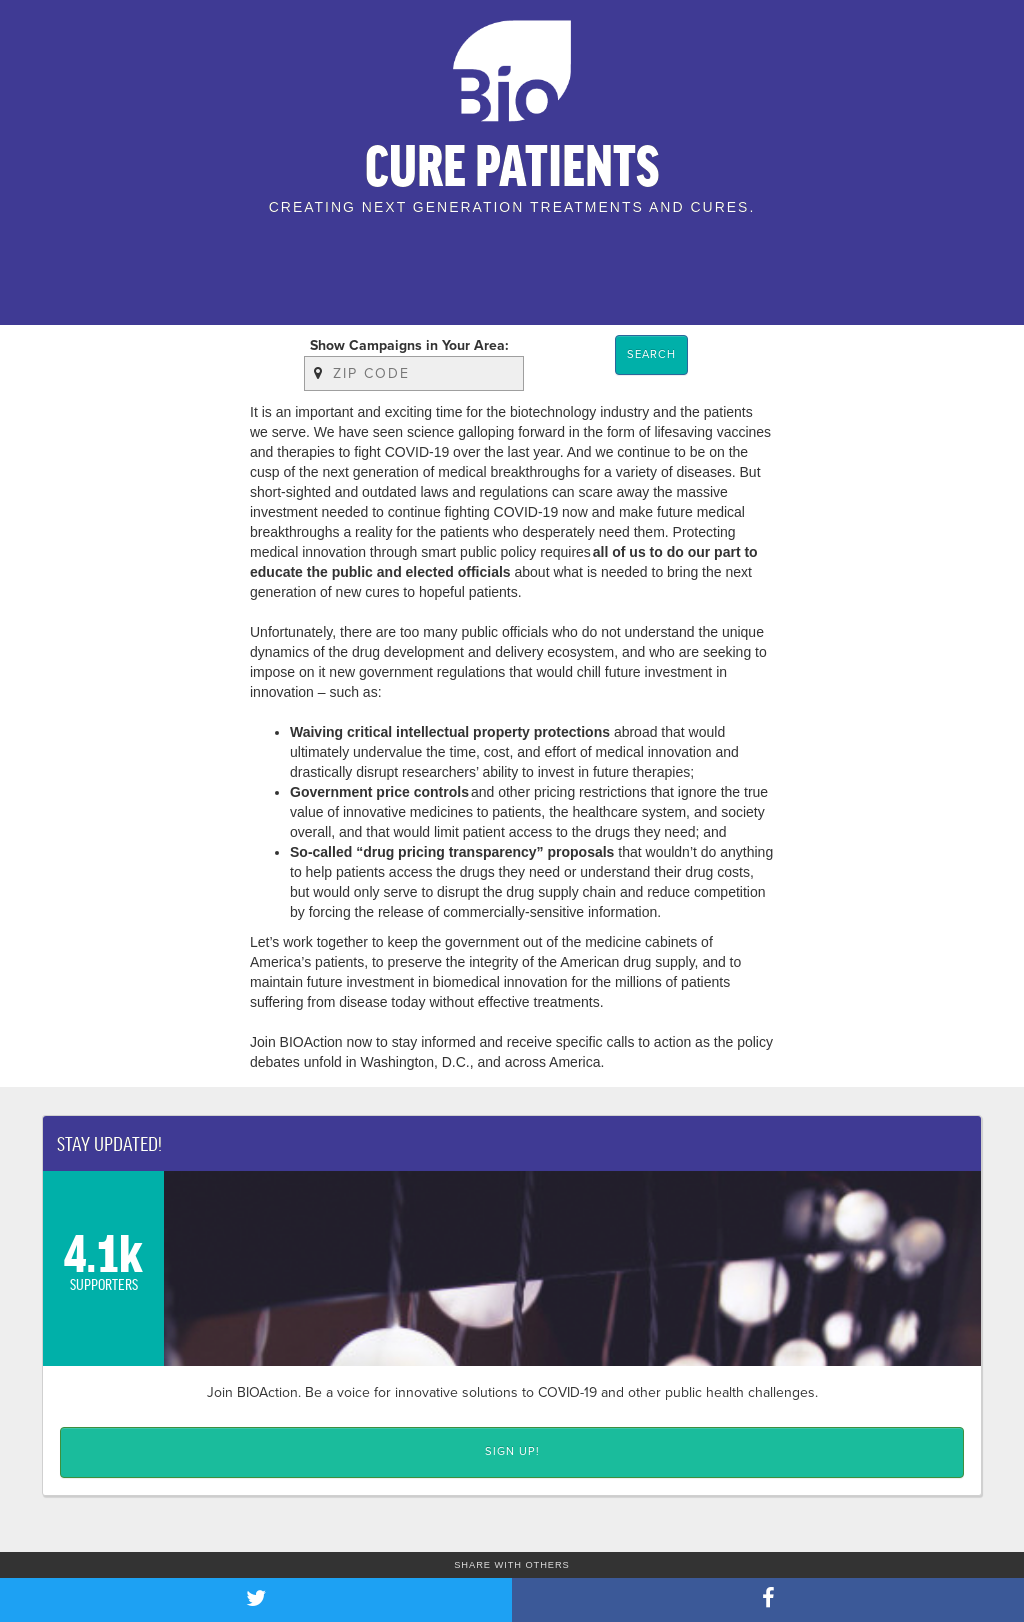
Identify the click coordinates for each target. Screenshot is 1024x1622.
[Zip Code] (414, 374)
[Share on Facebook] (768, 1600)
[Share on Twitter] (256, 1600)
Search (651, 354)
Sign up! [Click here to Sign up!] (512, 1451)
